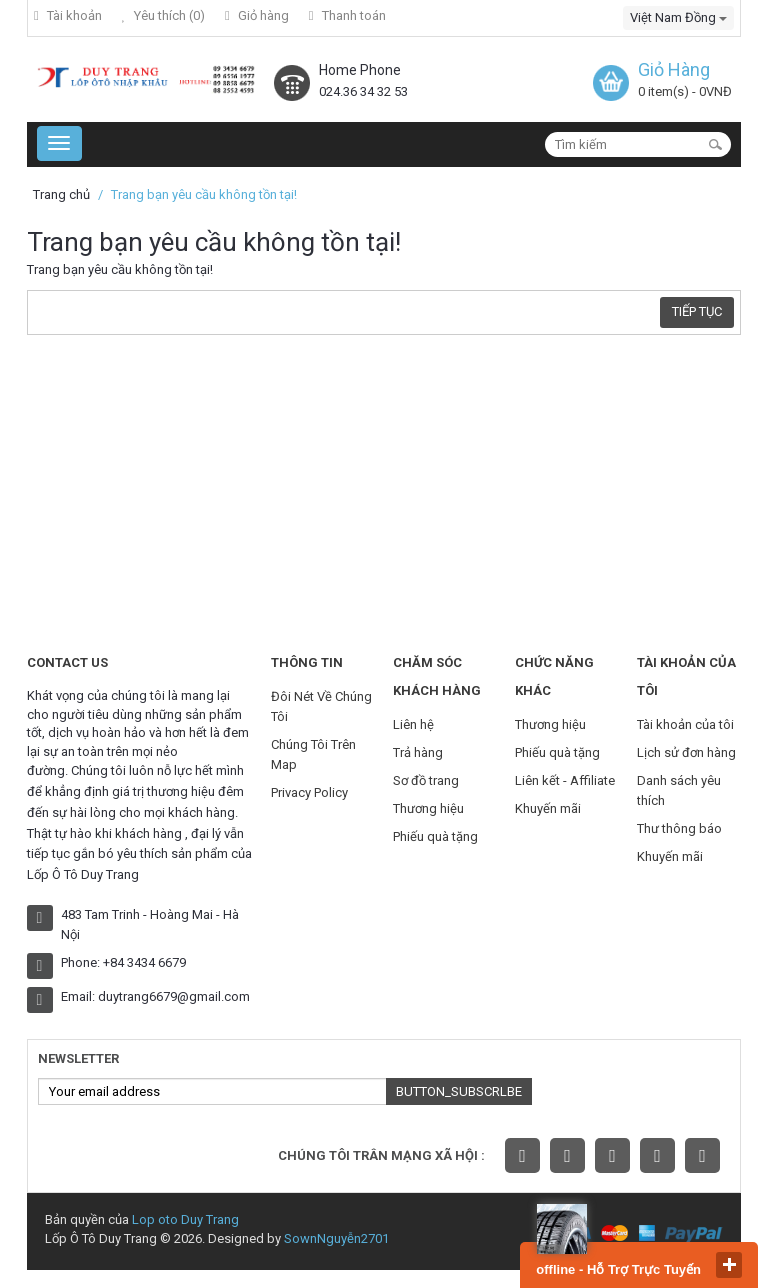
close (729, 1265)
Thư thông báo (679, 828)
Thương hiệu (428, 808)
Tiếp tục (697, 311)
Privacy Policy (309, 792)
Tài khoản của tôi (685, 724)
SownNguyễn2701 (336, 1238)
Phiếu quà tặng (435, 836)
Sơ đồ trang (426, 780)
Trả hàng (418, 752)
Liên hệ (413, 724)
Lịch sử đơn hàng (686, 752)
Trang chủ (61, 194)
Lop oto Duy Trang (185, 1219)
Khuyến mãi (548, 808)
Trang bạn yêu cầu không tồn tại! (204, 194)
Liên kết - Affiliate (565, 780)
